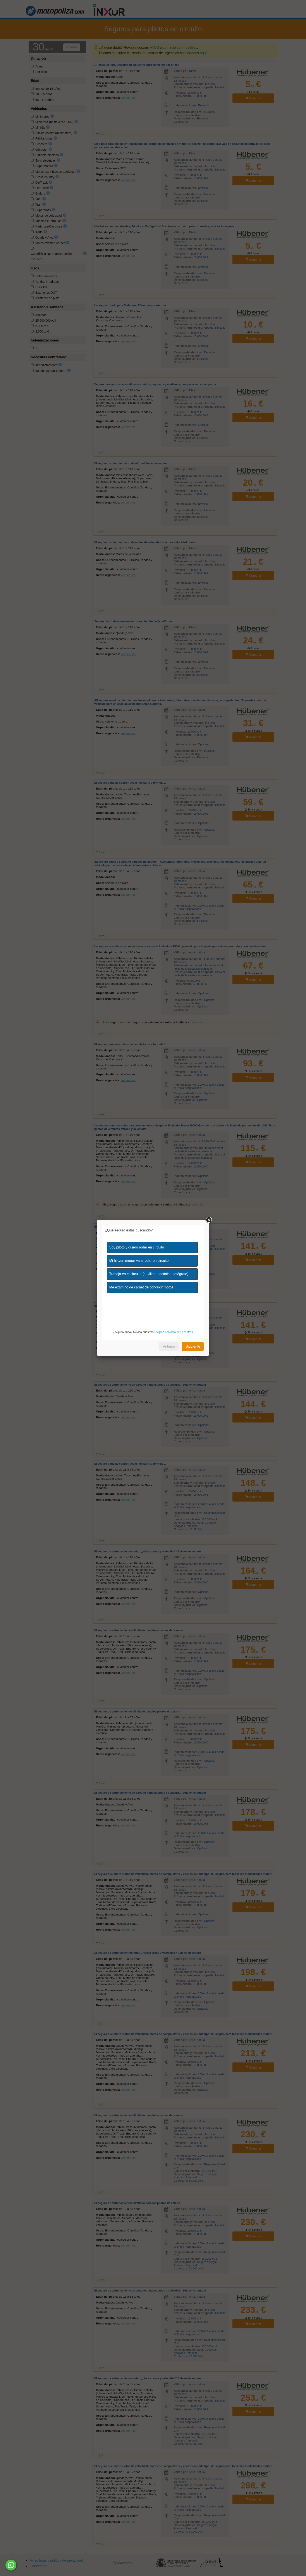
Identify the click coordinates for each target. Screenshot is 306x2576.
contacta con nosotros (179, 1332)
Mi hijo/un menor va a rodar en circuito (139, 1260)
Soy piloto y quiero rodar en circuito (136, 1247)
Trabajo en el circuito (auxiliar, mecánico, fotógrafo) (148, 1274)
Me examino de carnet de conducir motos (141, 1287)
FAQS (158, 1332)
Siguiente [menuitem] (193, 1346)
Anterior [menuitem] (169, 1346)
